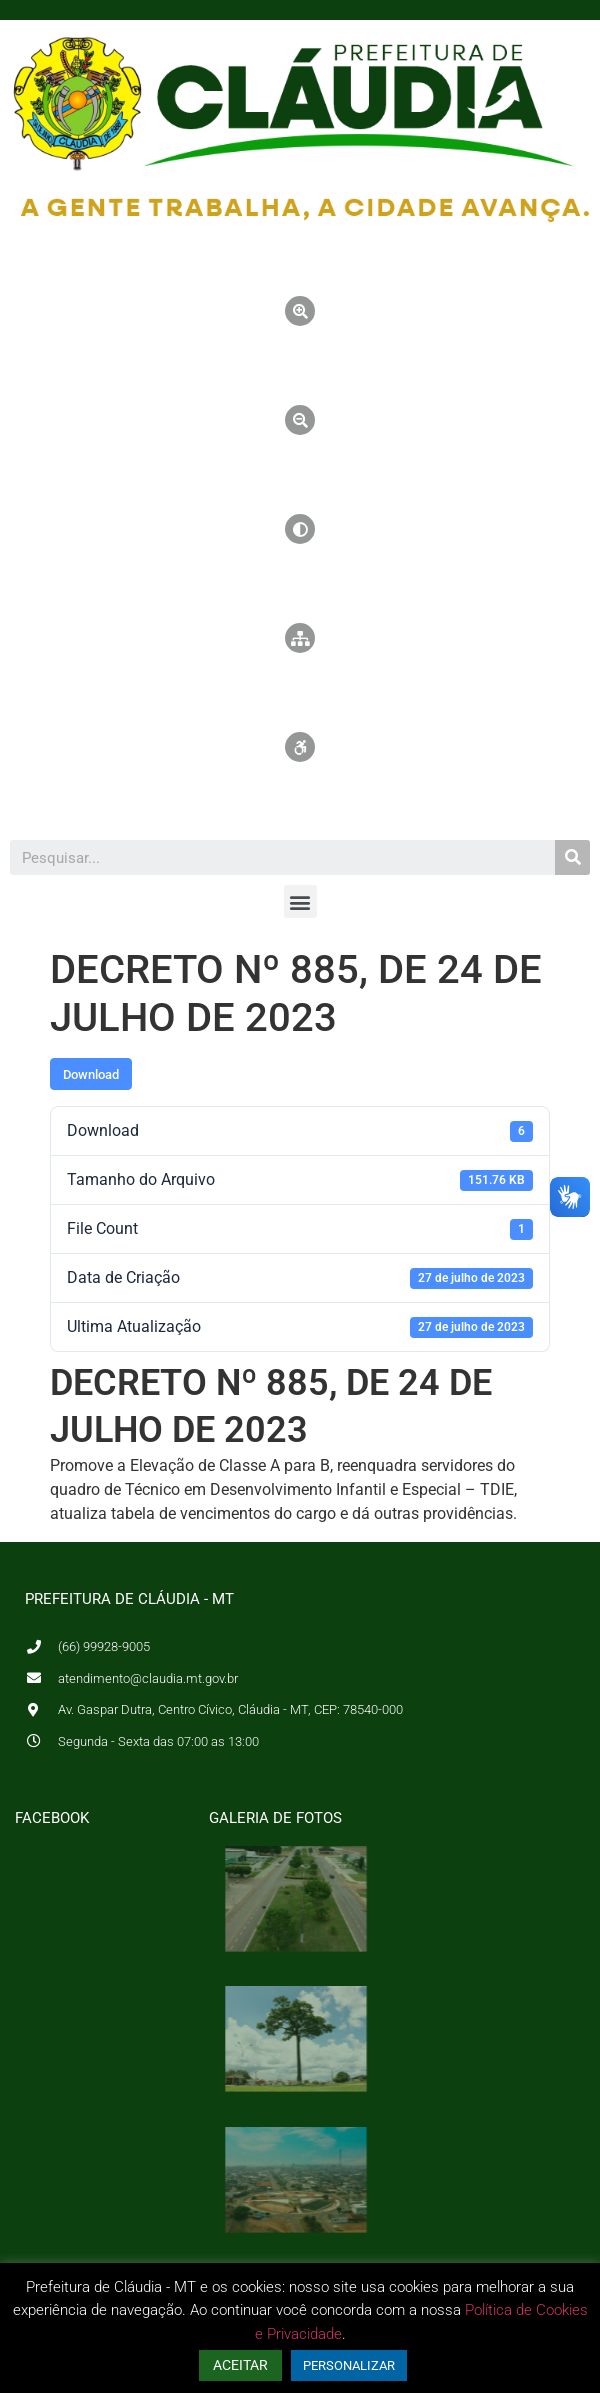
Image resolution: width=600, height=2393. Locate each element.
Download (91, 1074)
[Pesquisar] (572, 857)
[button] (300, 901)
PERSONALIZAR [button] (349, 2365)
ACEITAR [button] (240, 2365)
